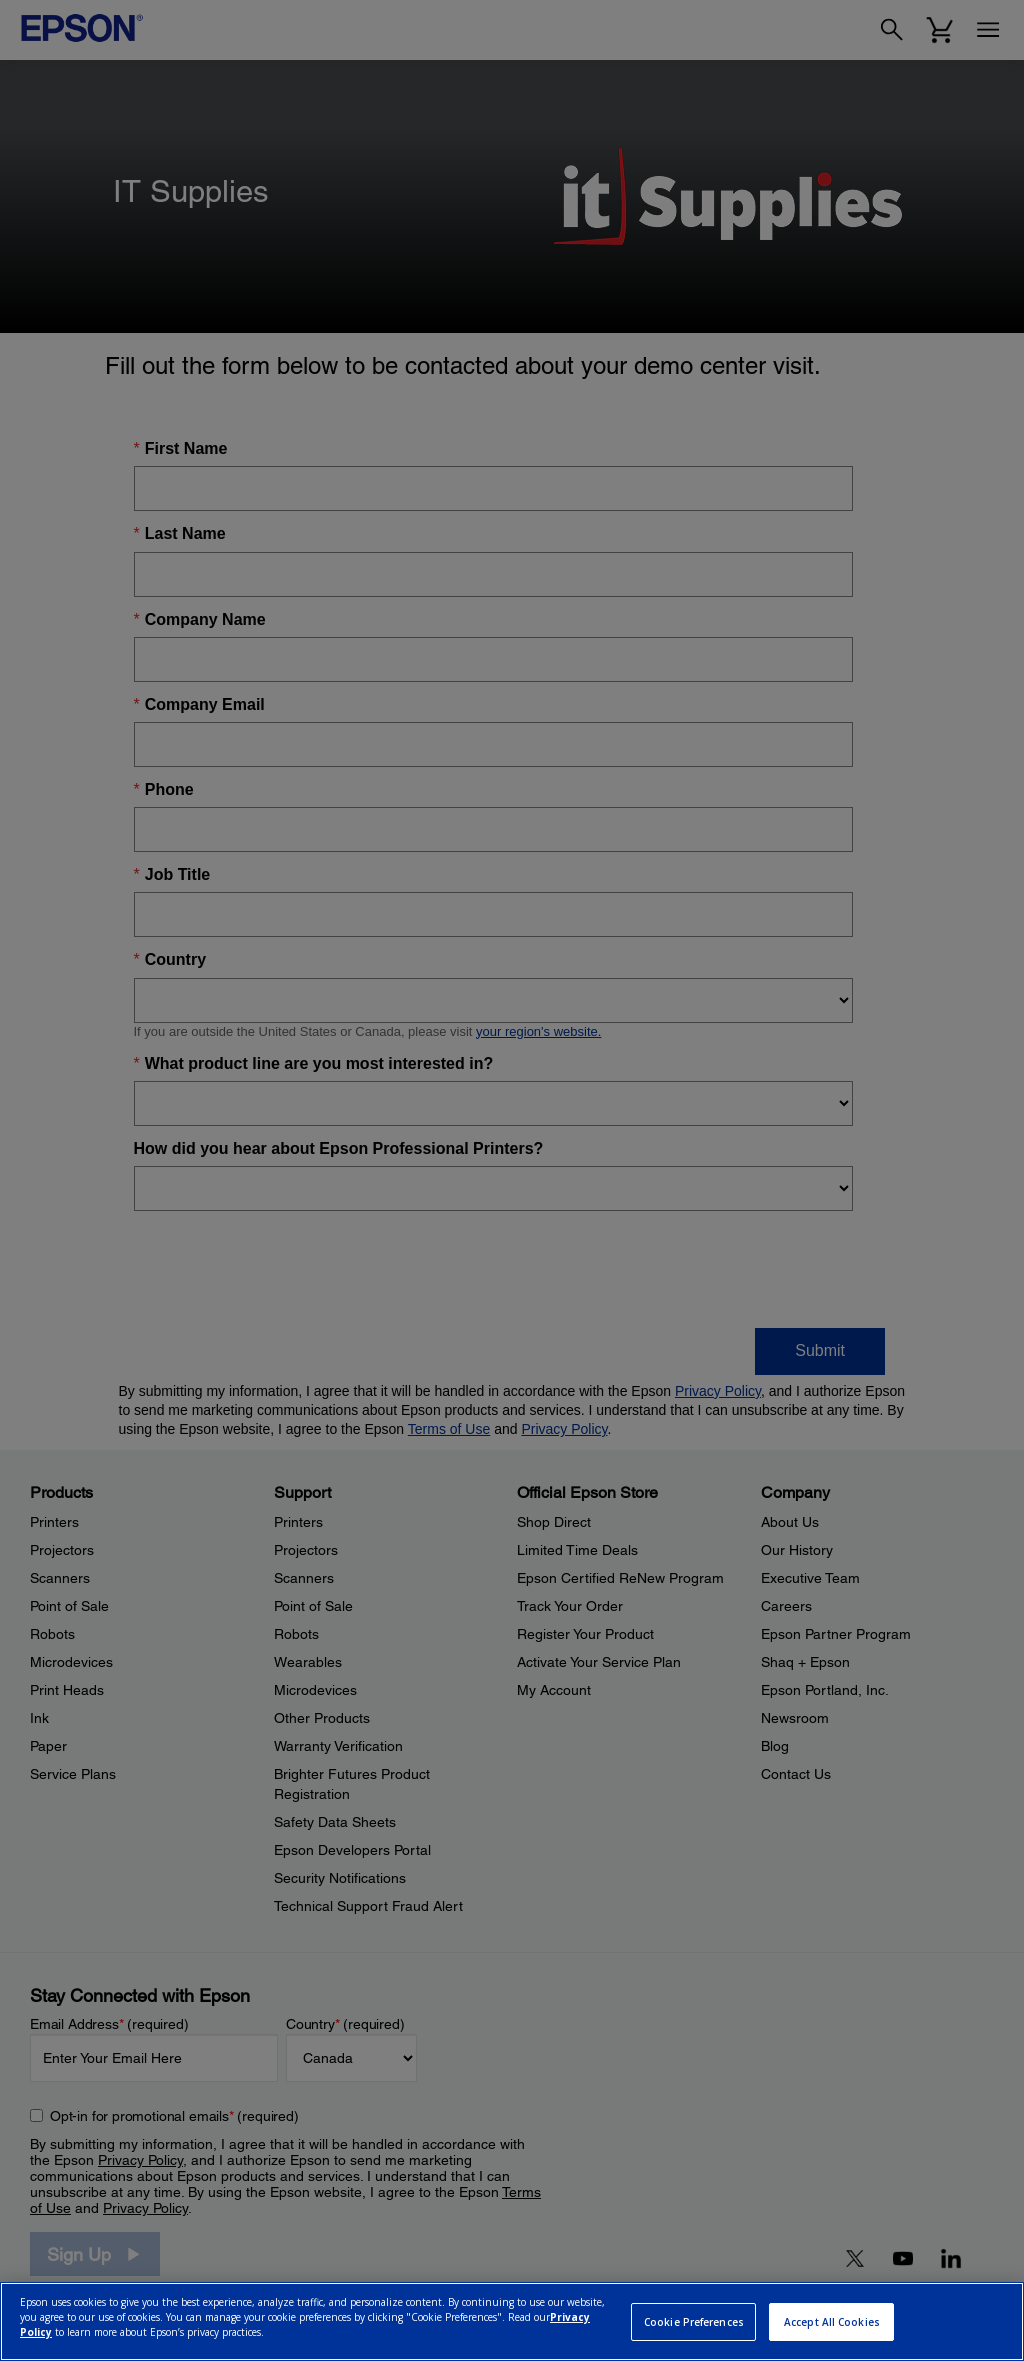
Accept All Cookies (832, 2322)
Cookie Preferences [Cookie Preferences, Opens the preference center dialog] (694, 2322)
